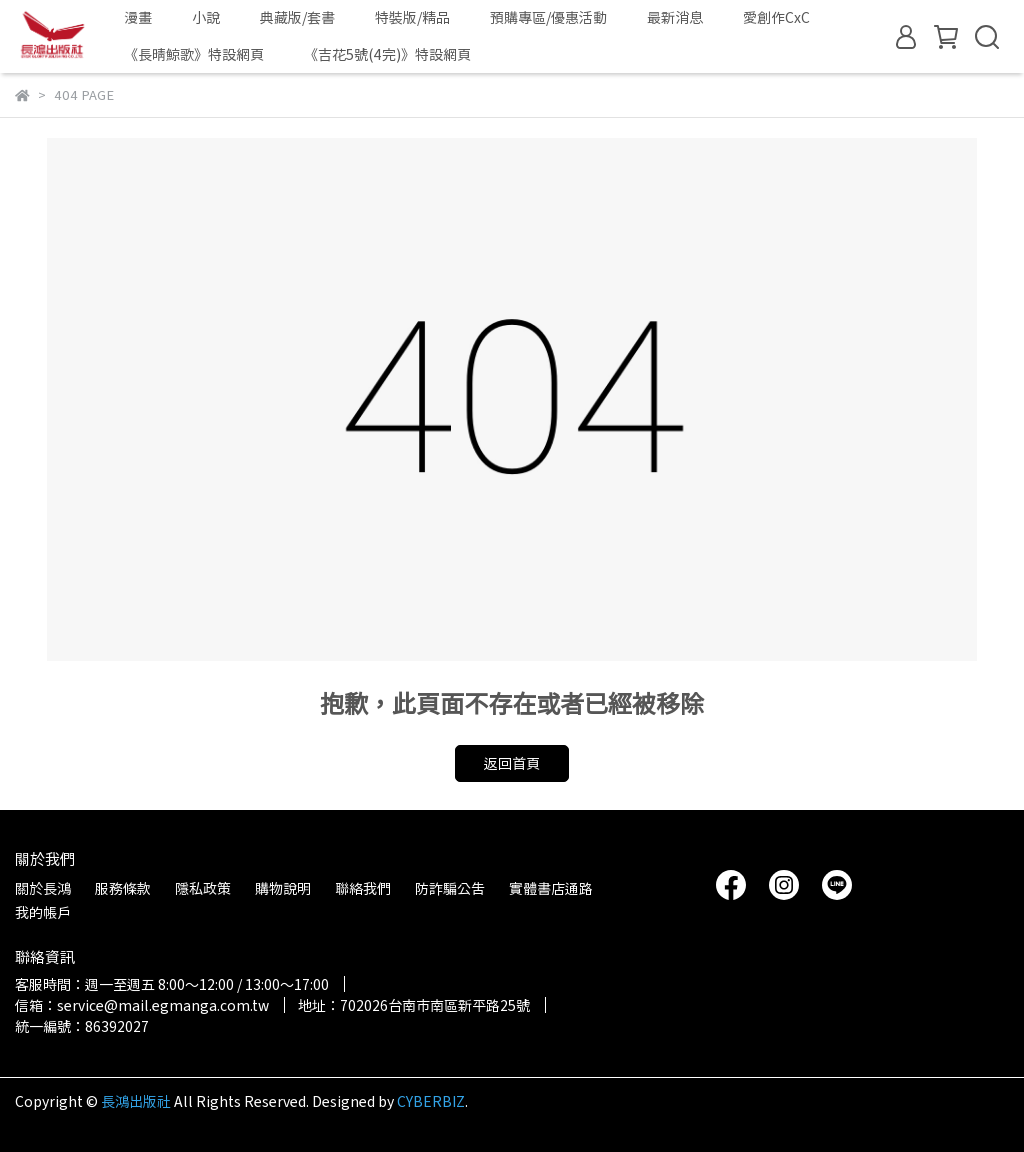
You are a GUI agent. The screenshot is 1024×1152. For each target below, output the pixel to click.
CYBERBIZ (431, 1101)
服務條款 (123, 888)
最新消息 (675, 17)
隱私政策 (203, 888)
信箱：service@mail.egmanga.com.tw (142, 1005)
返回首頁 (512, 763)
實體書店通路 (551, 888)
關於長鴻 (43, 888)
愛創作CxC (776, 17)
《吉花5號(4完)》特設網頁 (387, 54)
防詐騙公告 (450, 888)
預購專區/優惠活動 (548, 17)
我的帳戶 (43, 912)
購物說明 (283, 888)
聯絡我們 (363, 888)
